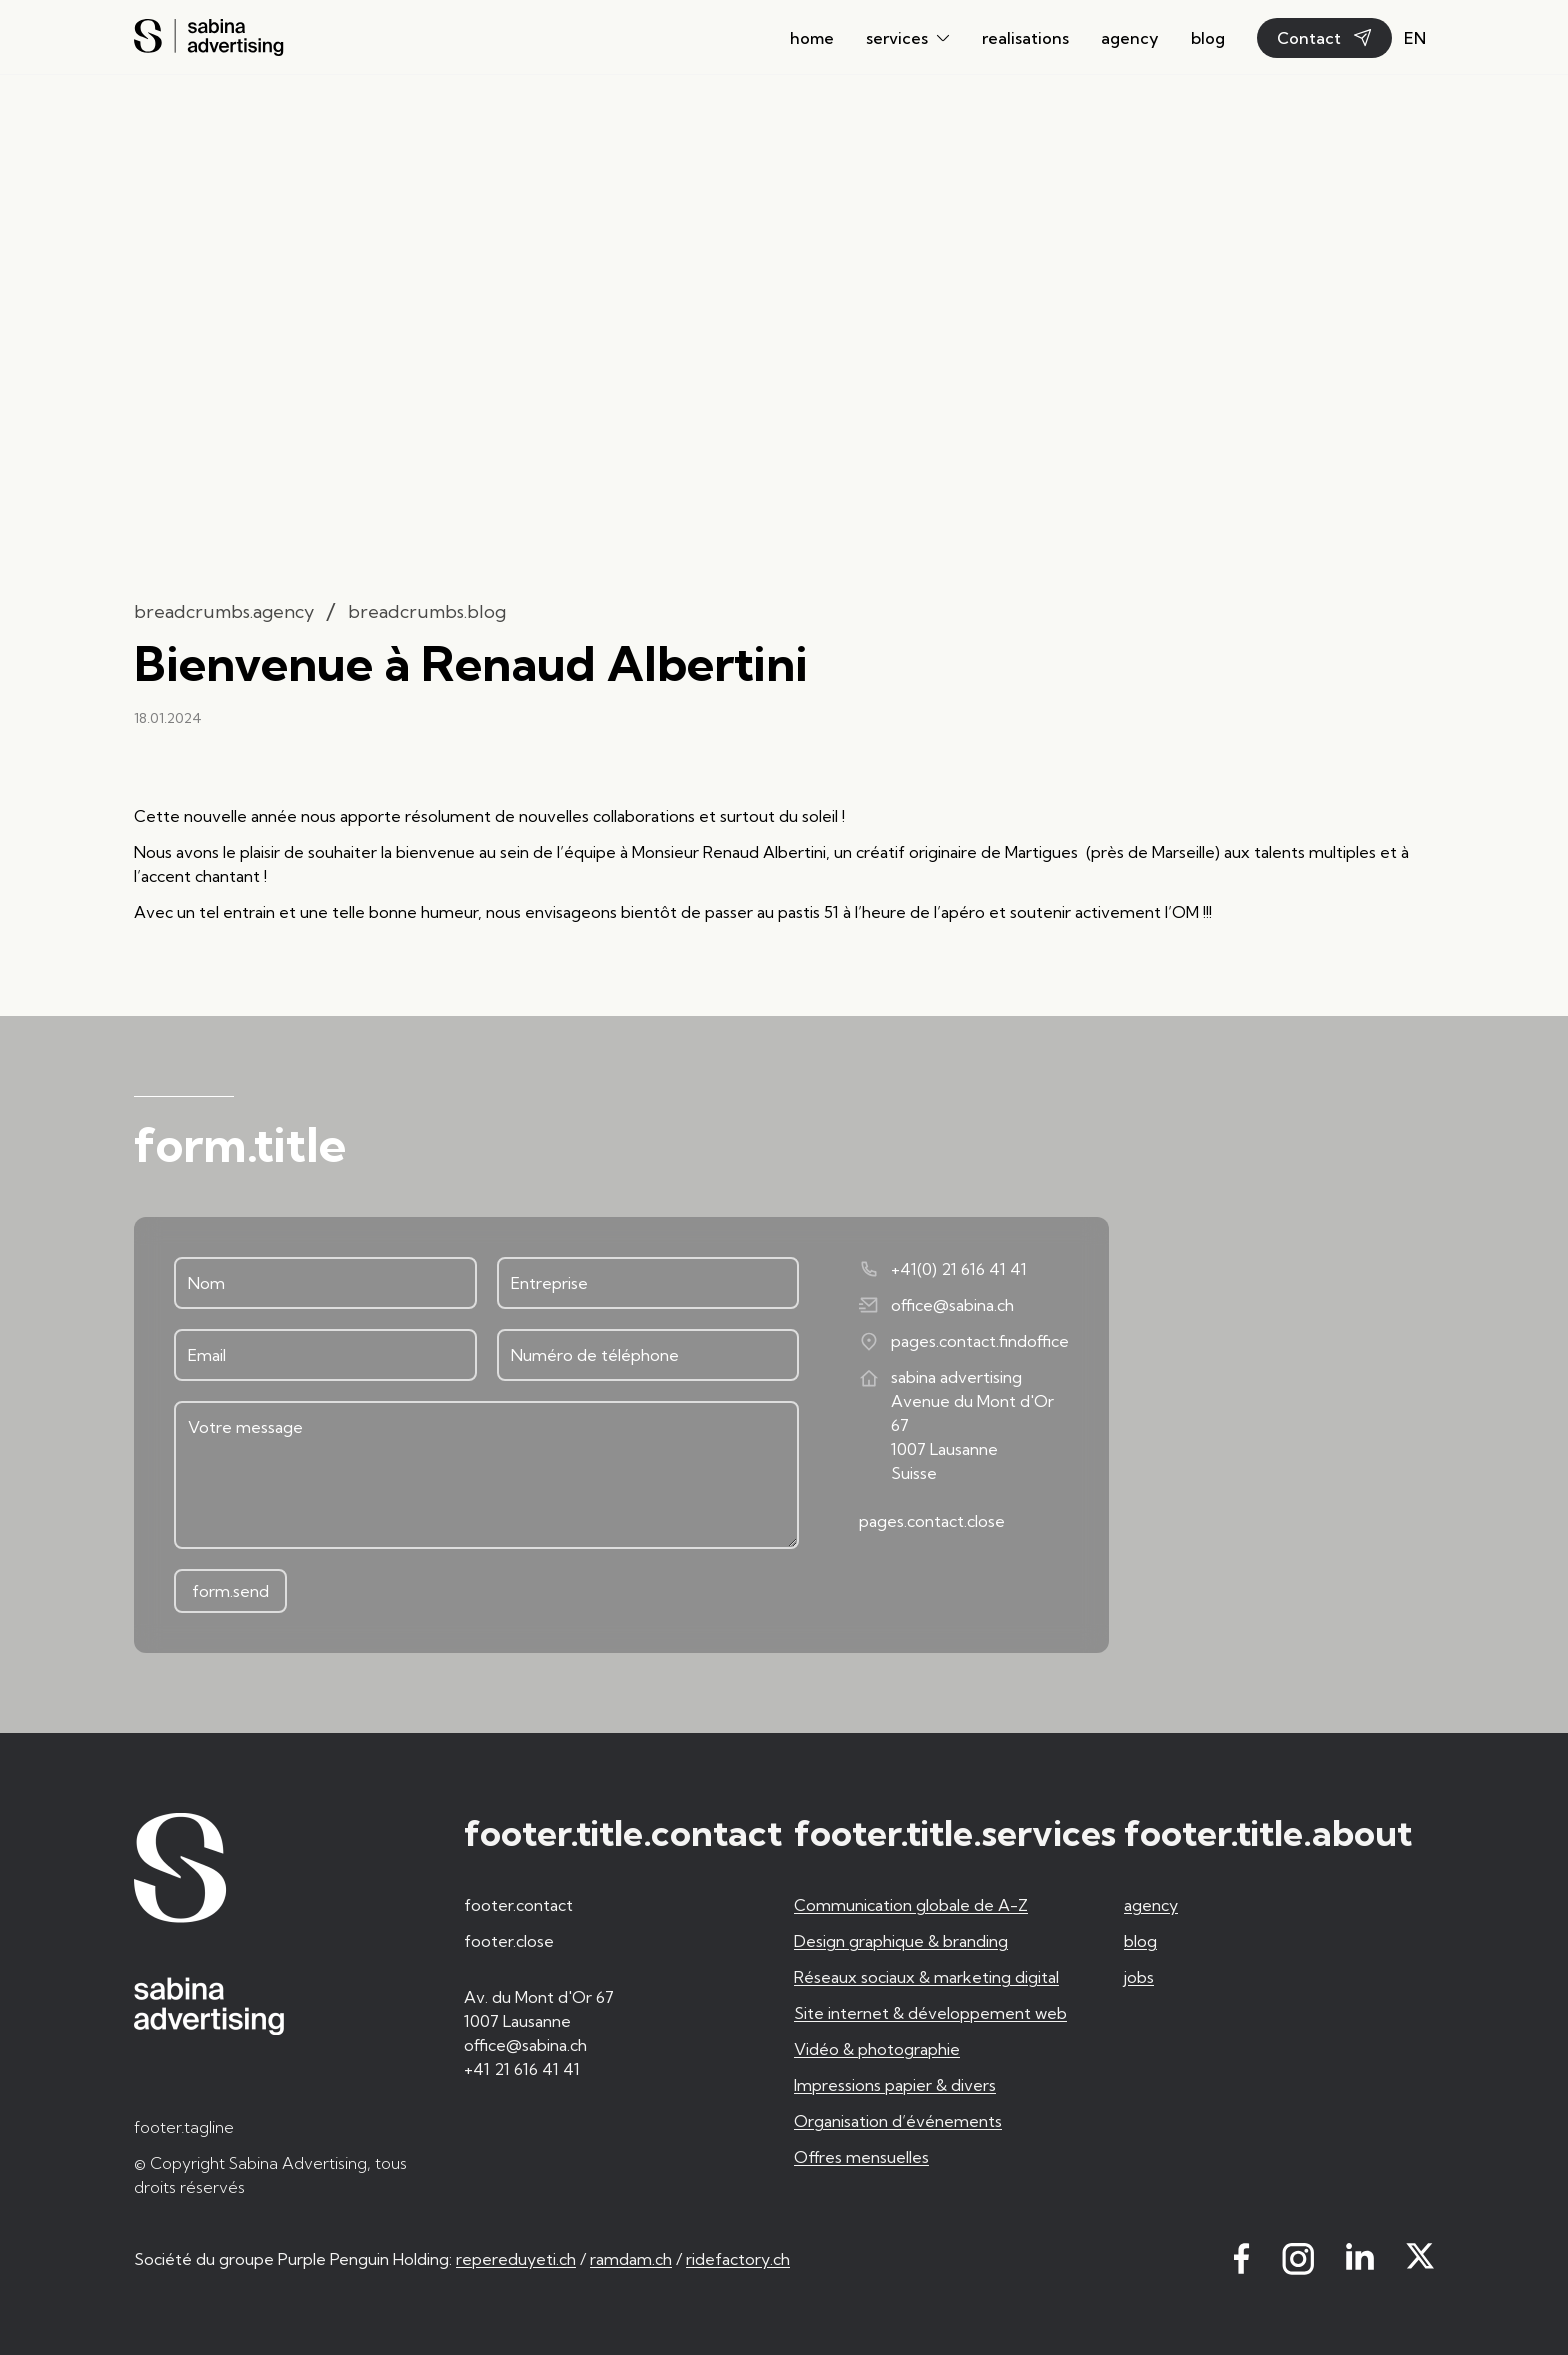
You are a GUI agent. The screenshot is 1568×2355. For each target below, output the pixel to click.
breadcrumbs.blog (427, 611)
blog (1208, 38)
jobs (1139, 1977)
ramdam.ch (631, 2259)
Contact (1324, 38)
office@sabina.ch (936, 1305)
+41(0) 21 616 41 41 (943, 1269)
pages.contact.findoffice (964, 1341)
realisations (1025, 38)
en (1415, 38)
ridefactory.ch (738, 2259)
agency (1130, 38)
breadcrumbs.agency (224, 611)
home (812, 38)
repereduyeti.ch (516, 2259)
